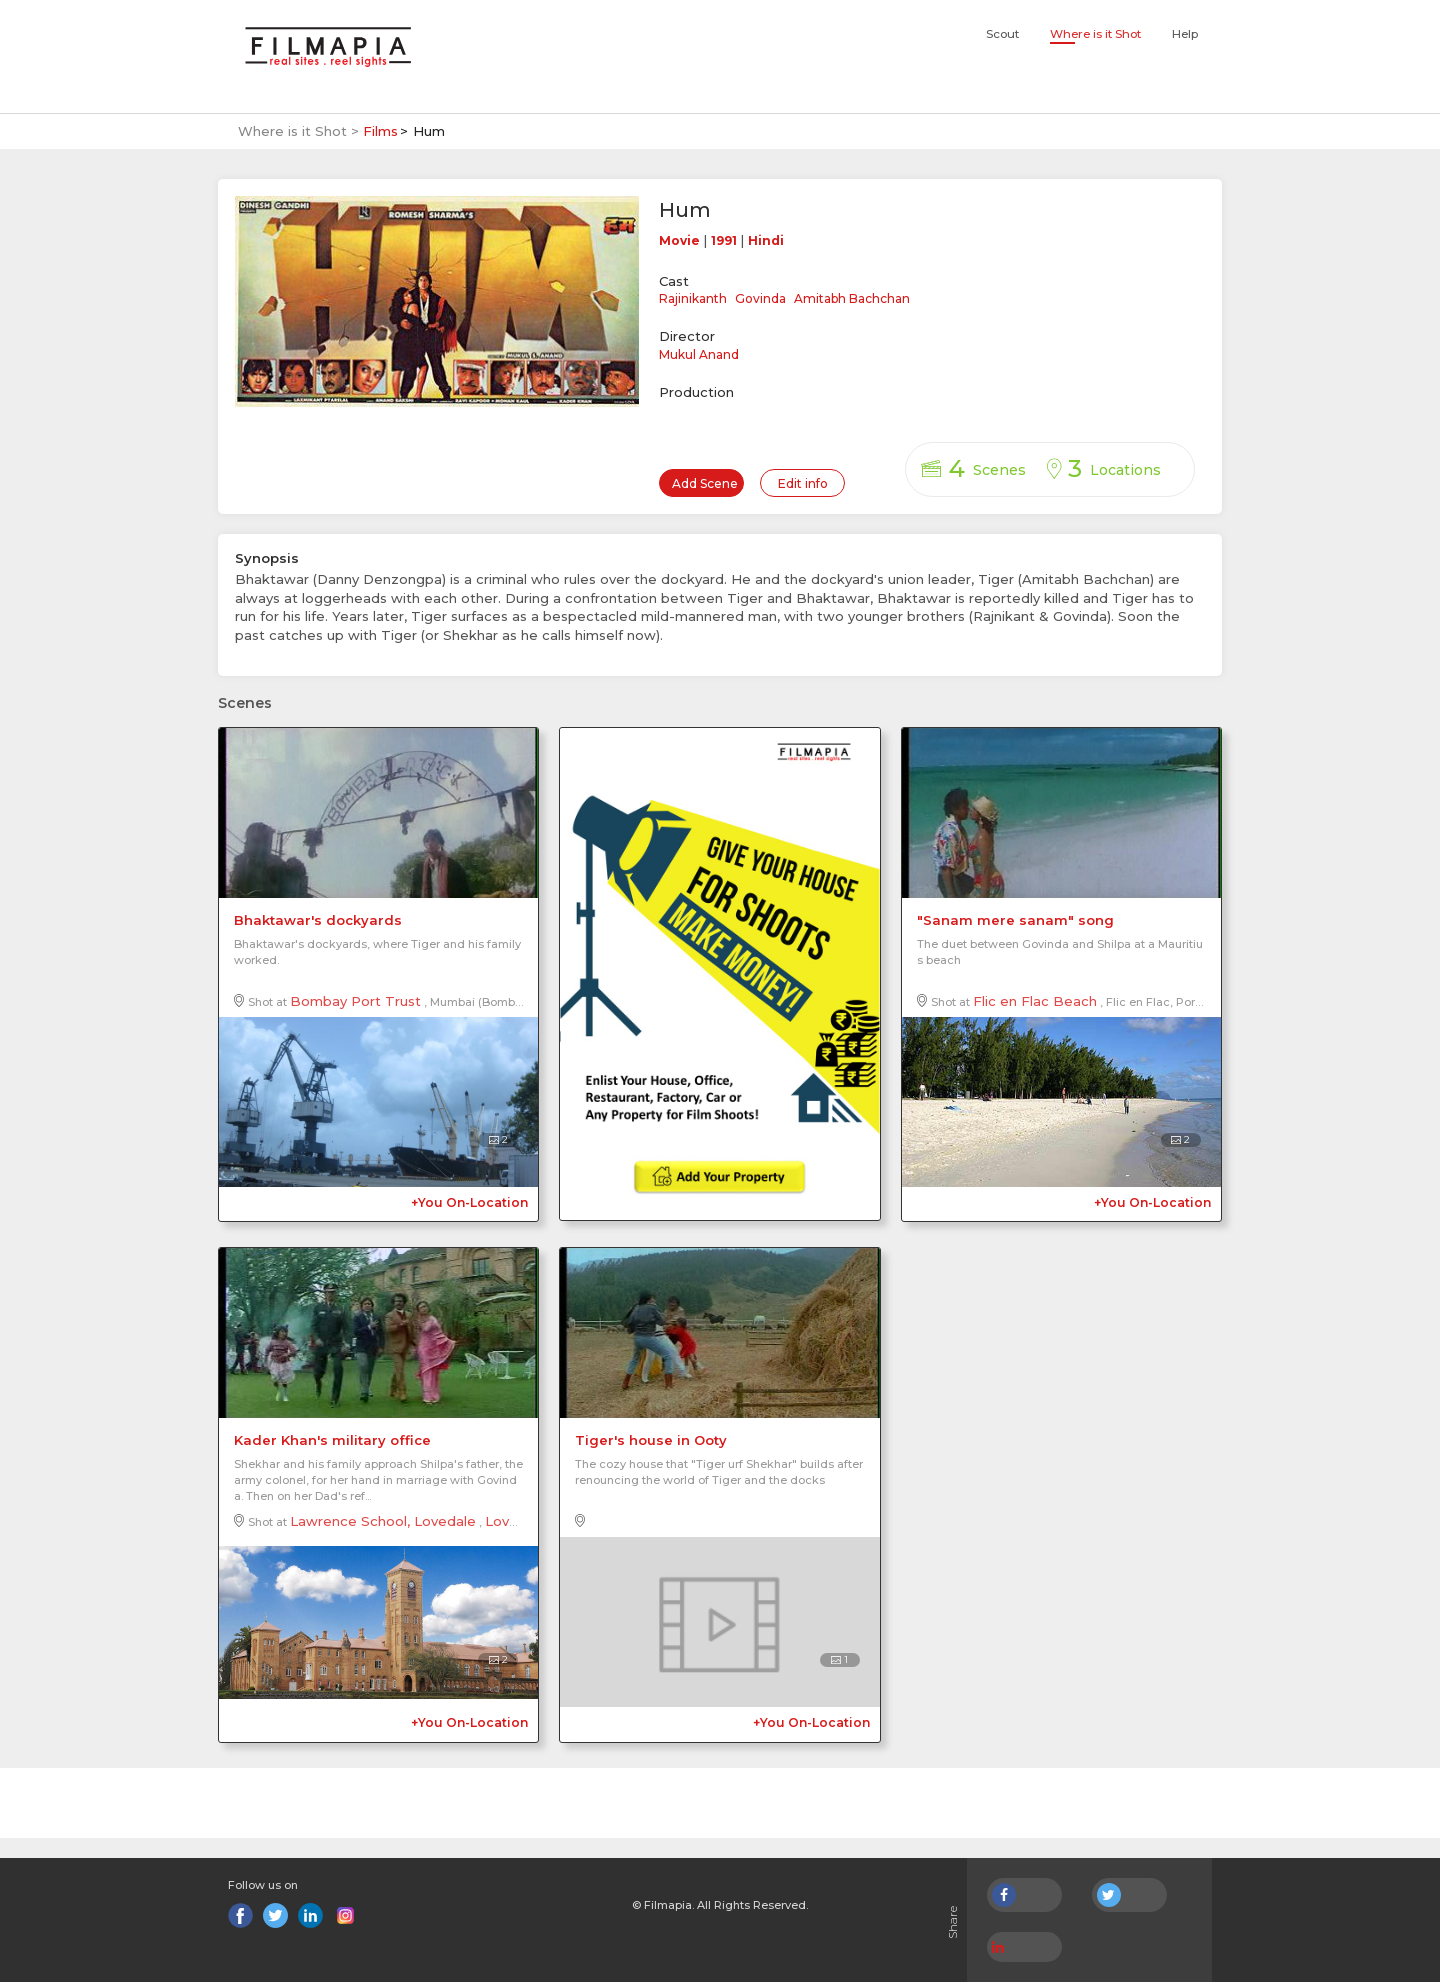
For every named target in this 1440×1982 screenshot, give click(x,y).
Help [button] (1185, 34)
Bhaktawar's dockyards (318, 920)
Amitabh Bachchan (852, 298)
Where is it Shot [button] (1095, 34)
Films (380, 131)
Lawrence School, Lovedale (383, 1521)
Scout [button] (1002, 34)
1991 (724, 240)
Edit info (803, 483)
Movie (679, 240)
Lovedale (516, 1521)
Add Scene (705, 483)
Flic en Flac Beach (1035, 1001)
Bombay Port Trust (355, 1001)
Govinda (760, 298)
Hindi (766, 240)
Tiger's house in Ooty (651, 1440)
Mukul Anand (699, 354)
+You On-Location (469, 1202)
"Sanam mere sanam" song (1015, 920)
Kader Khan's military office (332, 1440)
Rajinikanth (693, 298)
